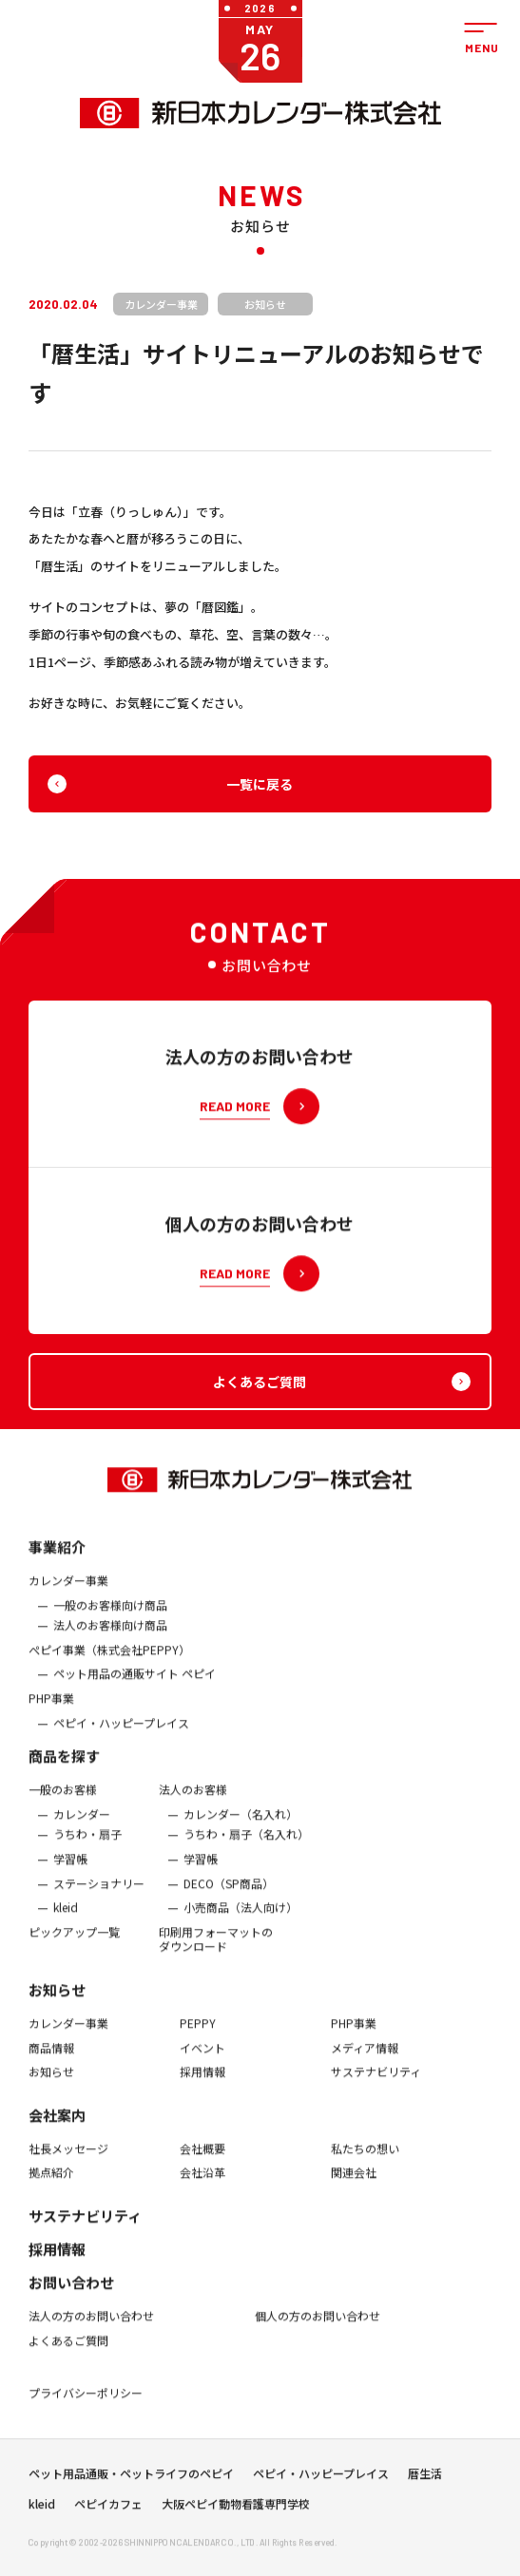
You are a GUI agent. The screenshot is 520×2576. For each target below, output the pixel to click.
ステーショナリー (98, 1897)
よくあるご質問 (68, 2354)
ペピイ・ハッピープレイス (121, 1737)
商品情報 (51, 2062)
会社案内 (57, 2129)
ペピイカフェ (108, 2510)
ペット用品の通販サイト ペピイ (134, 1688)
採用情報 (202, 2086)
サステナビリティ (376, 2086)
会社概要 (202, 2162)
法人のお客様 (193, 1804)
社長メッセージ (68, 2162)
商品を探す (64, 1771)
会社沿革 (202, 2187)
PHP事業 (51, 1712)
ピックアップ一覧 (74, 1946)
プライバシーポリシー (86, 2407)
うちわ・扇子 (87, 1849)
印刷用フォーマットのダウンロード (216, 1953)
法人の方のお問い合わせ (91, 2329)
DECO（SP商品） (228, 1897)
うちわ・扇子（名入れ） (246, 1849)
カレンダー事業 (68, 1594)
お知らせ (57, 2003)
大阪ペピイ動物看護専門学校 (236, 2510)
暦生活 (425, 2480)
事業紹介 (57, 1561)
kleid (65, 1922)
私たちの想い (365, 2162)
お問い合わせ (71, 2296)
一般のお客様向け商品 (110, 1619)
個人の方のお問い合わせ (317, 2329)
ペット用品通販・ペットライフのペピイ (131, 2480)
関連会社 (353, 2187)
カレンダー (81, 1828)
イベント (202, 2062)
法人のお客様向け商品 (110, 1640)
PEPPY (198, 2037)
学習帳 (70, 1872)
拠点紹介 (51, 2187)
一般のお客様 (63, 1804)
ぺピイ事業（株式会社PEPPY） (109, 1663)
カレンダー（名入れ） (240, 1828)
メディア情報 (364, 2062)
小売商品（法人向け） (240, 1922)
